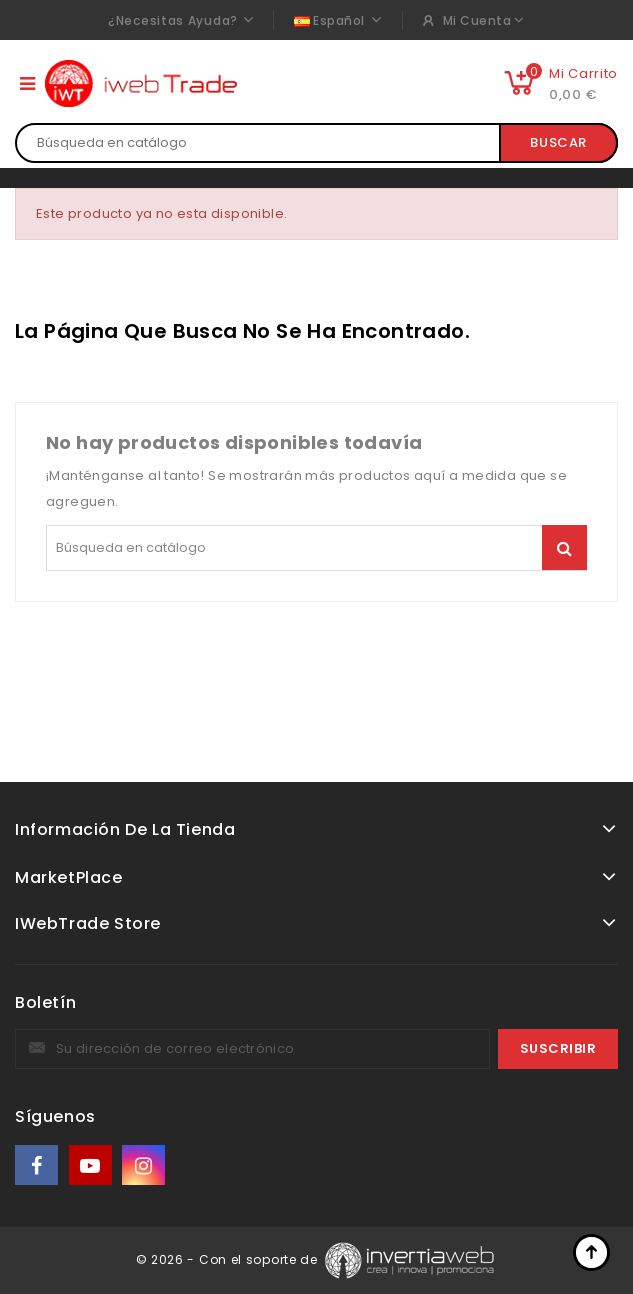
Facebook (38, 1165)
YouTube (92, 1165)
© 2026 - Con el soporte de (229, 1259)
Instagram (145, 1165)
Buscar (558, 142)
